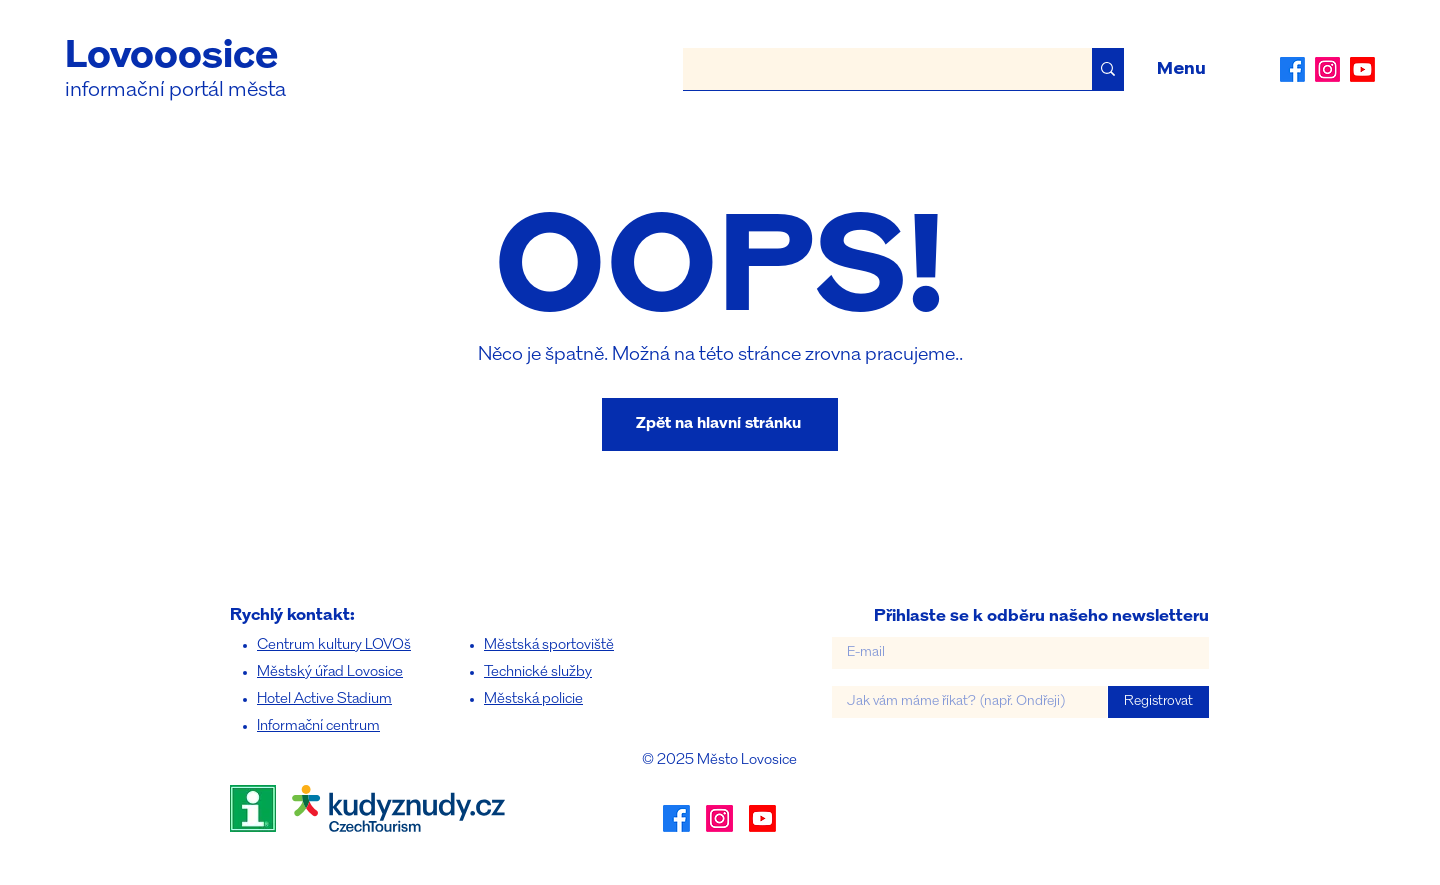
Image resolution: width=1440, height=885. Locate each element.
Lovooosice (171, 57)
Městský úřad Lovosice (330, 672)
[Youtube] (1362, 69)
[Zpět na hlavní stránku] (720, 424)
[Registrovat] (1158, 702)
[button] (1181, 69)
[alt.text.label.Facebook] (1292, 69)
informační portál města (175, 90)
